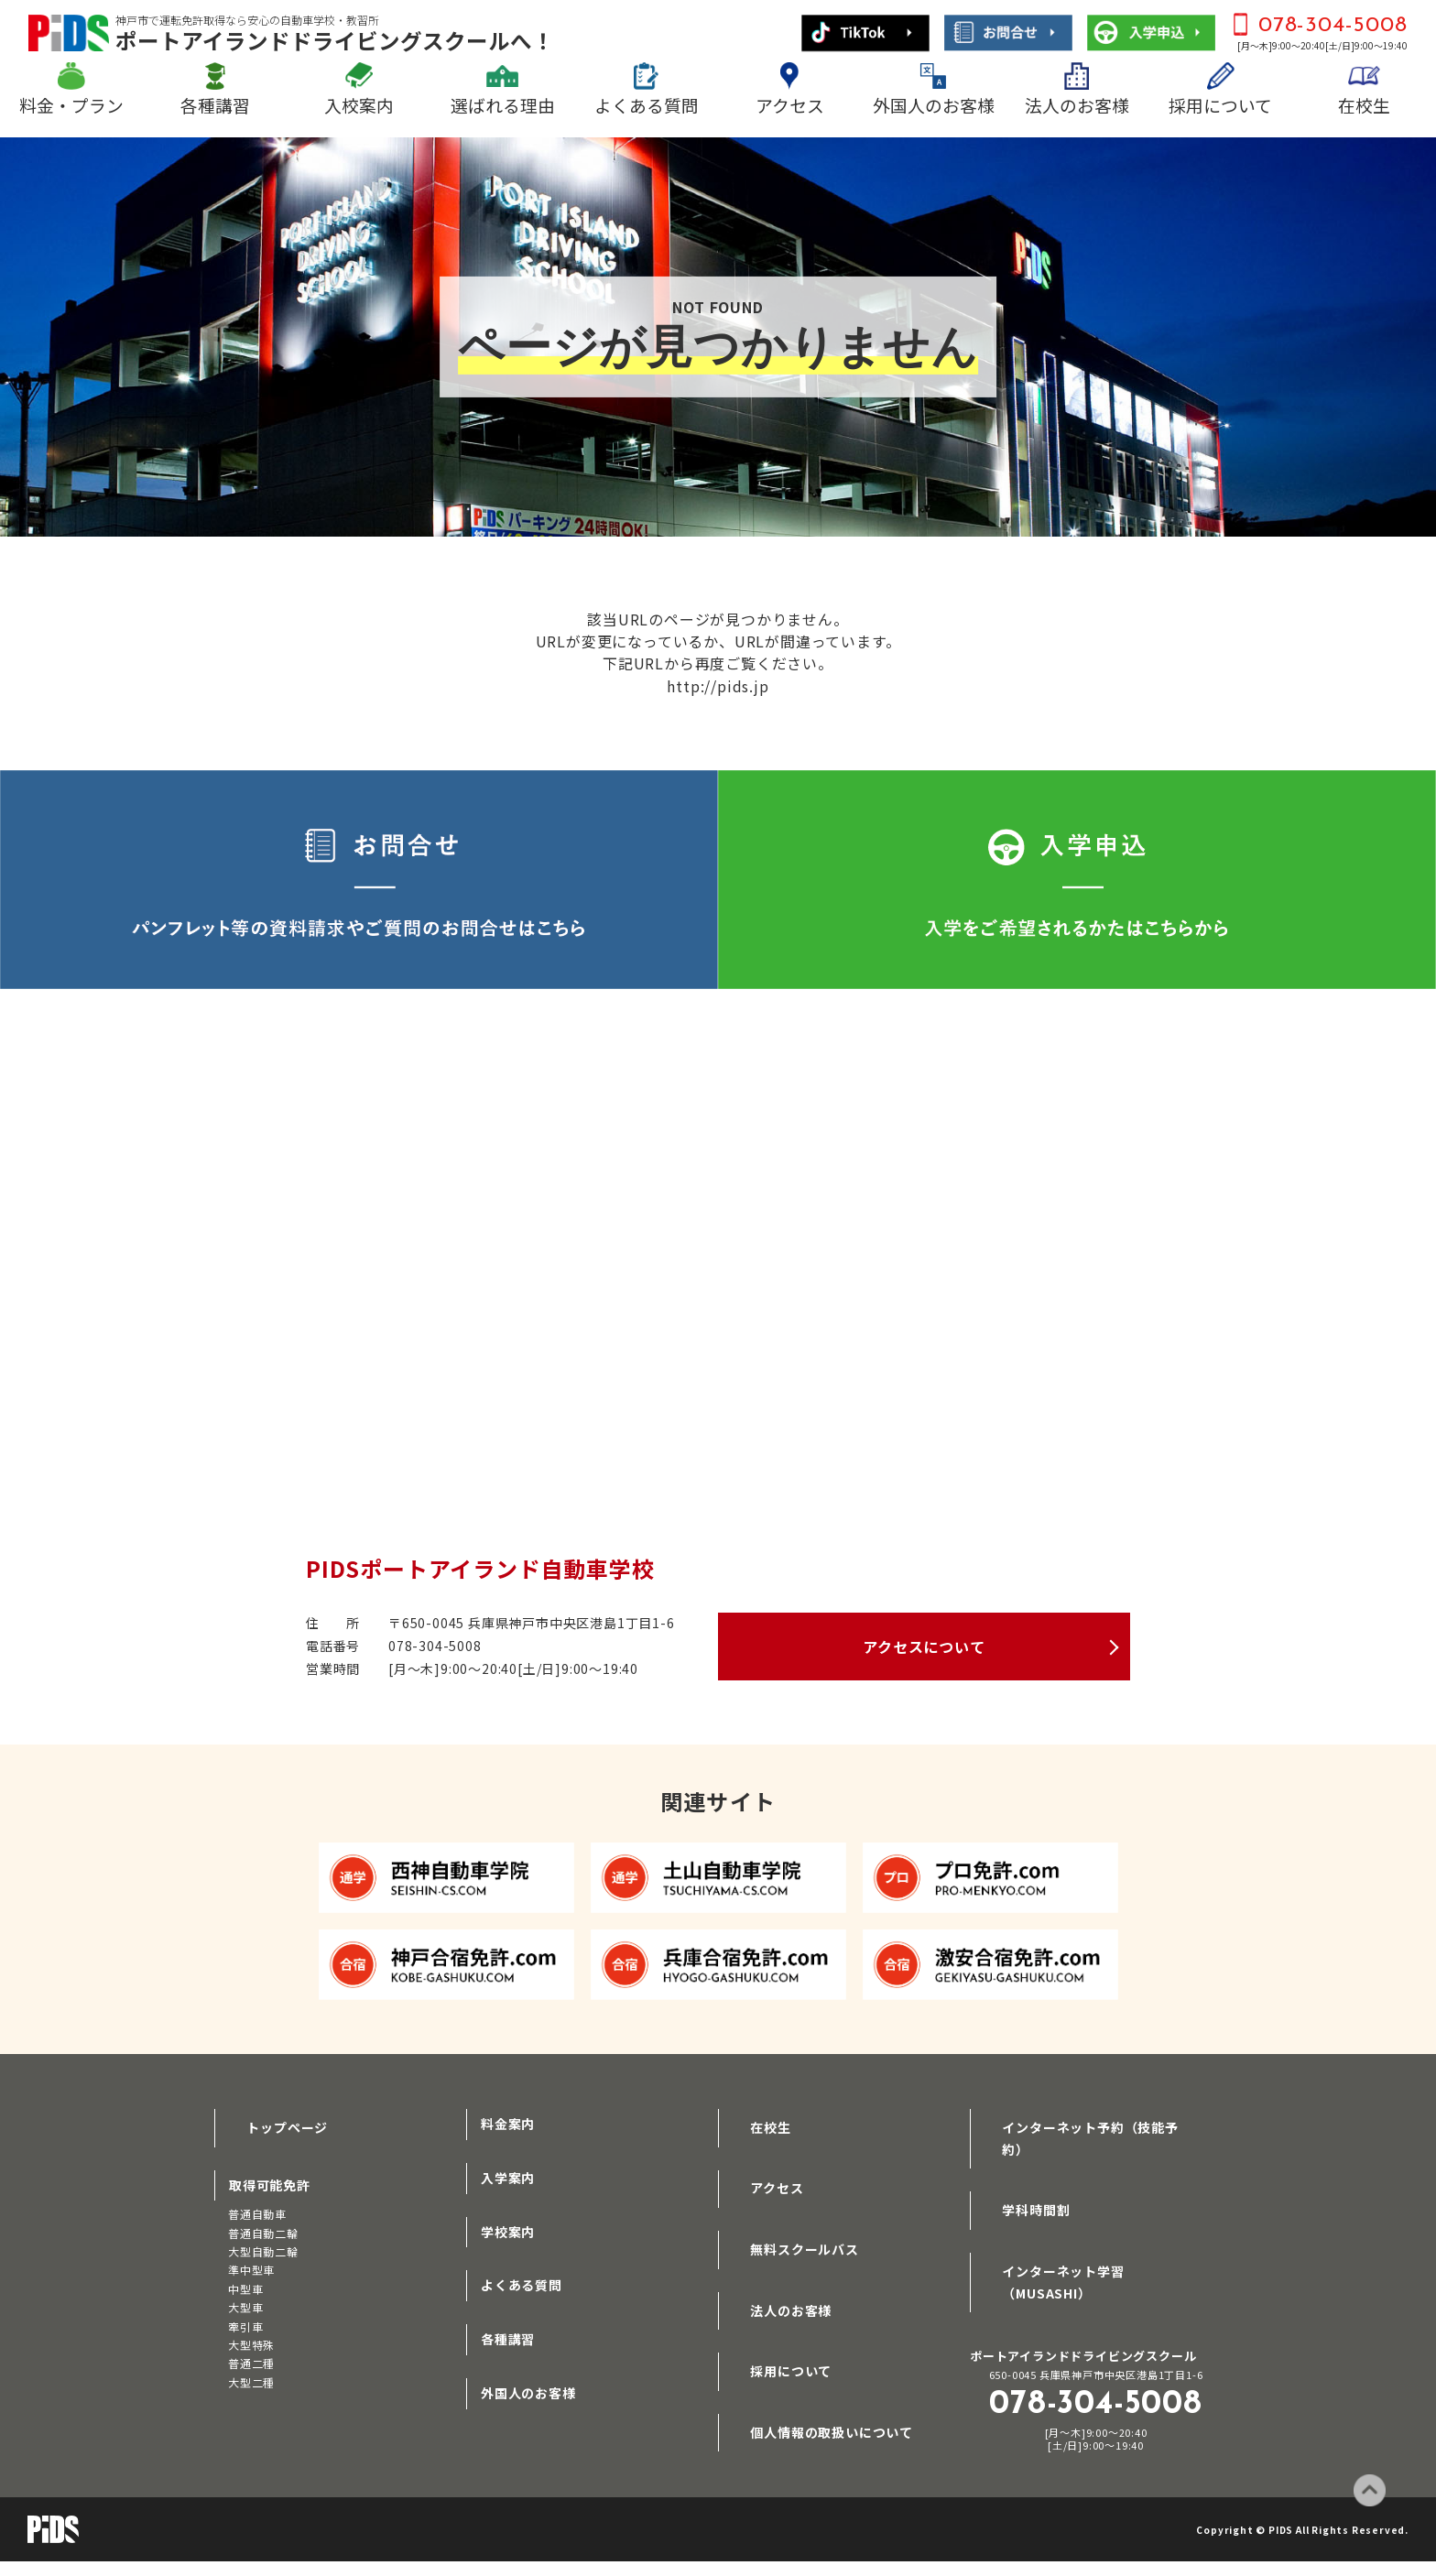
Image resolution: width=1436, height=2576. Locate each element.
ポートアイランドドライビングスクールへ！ (334, 33)
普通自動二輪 (263, 2223)
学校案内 (508, 2229)
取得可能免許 (269, 2175)
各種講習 (215, 104)
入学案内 (508, 2175)
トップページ (269, 2121)
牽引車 (245, 2316)
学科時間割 (1018, 2175)
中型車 (245, 2280)
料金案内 (508, 2121)
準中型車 (251, 2260)
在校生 (1364, 104)
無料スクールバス (787, 2229)
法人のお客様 (1077, 104)
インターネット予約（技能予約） (1086, 2121)
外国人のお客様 (934, 104)
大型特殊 (251, 2335)
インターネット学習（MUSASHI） (1090, 2229)
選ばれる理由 (503, 104)
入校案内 (359, 104)
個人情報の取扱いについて (814, 2390)
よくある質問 (646, 104)
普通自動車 (257, 2204)
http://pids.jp (717, 685)
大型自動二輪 (263, 2242)
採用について (1220, 104)
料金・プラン (71, 104)
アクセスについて (924, 1645)
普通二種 (251, 2354)
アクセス (790, 104)
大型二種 (251, 2373)
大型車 (245, 2298)
